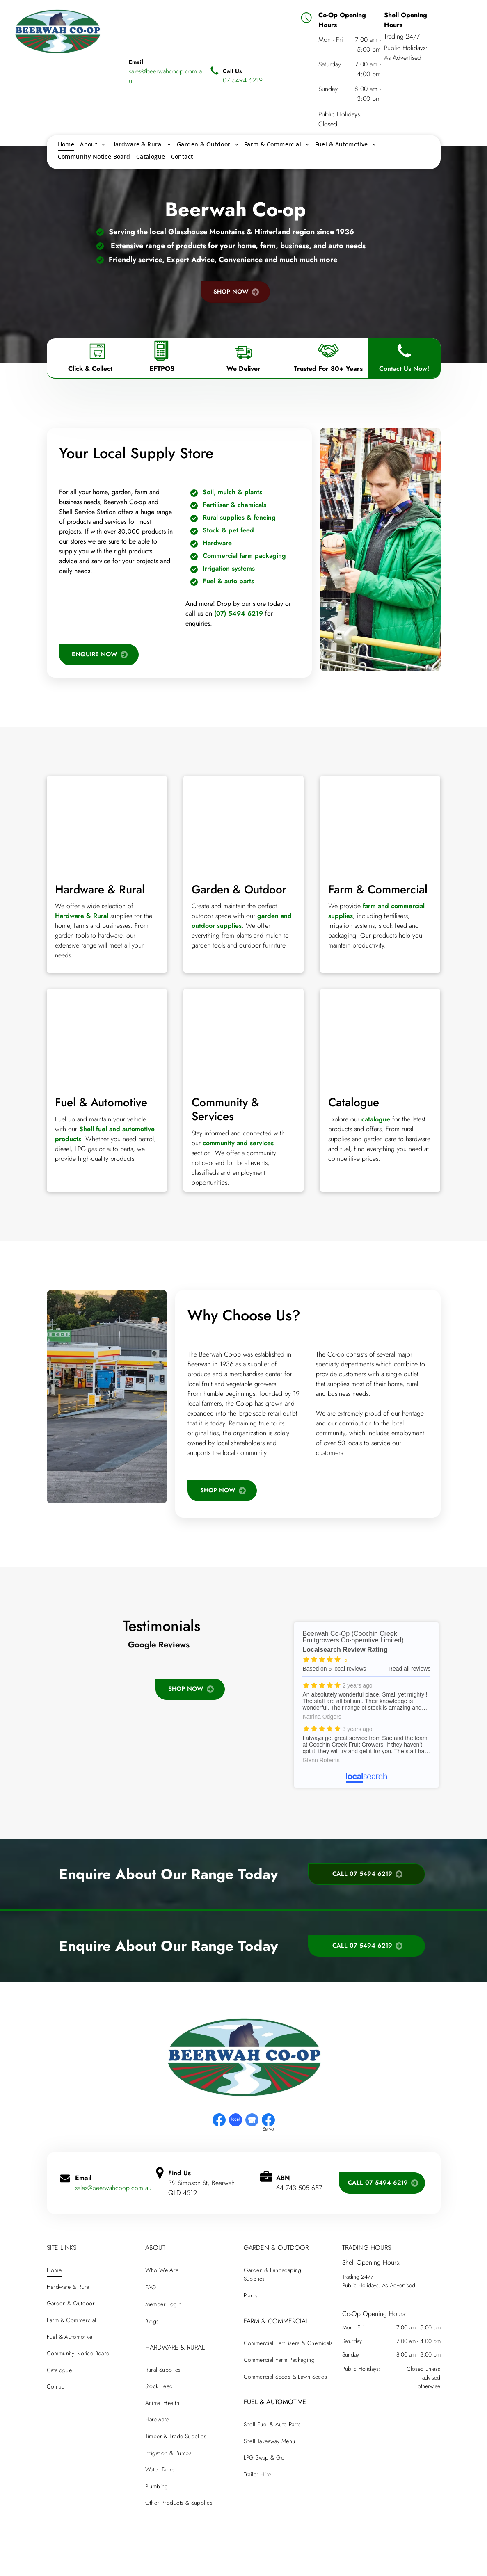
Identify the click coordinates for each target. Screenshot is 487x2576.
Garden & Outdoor (239, 889)
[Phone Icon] (404, 360)
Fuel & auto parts (228, 581)
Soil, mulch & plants (232, 492)
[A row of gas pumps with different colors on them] (107, 1038)
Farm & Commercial (378, 889)
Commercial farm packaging (244, 555)
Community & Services (225, 1109)
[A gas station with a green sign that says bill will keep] (107, 1396)
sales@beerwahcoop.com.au (113, 2187)
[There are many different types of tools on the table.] (107, 825)
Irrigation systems (229, 568)
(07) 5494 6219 (238, 613)
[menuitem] (66, 144)
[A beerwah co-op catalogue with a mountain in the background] (380, 1038)
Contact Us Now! (404, 368)
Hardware (217, 543)
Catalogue (353, 1102)
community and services (238, 1143)
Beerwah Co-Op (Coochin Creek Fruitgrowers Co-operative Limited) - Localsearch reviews (366, 1705)
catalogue (375, 1119)
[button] (46, 1666)
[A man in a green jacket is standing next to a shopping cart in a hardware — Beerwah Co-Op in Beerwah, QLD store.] (380, 549)
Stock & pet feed (228, 530)
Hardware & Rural (100, 889)
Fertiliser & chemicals (234, 504)
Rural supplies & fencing (239, 517)
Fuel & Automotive (101, 1102)
